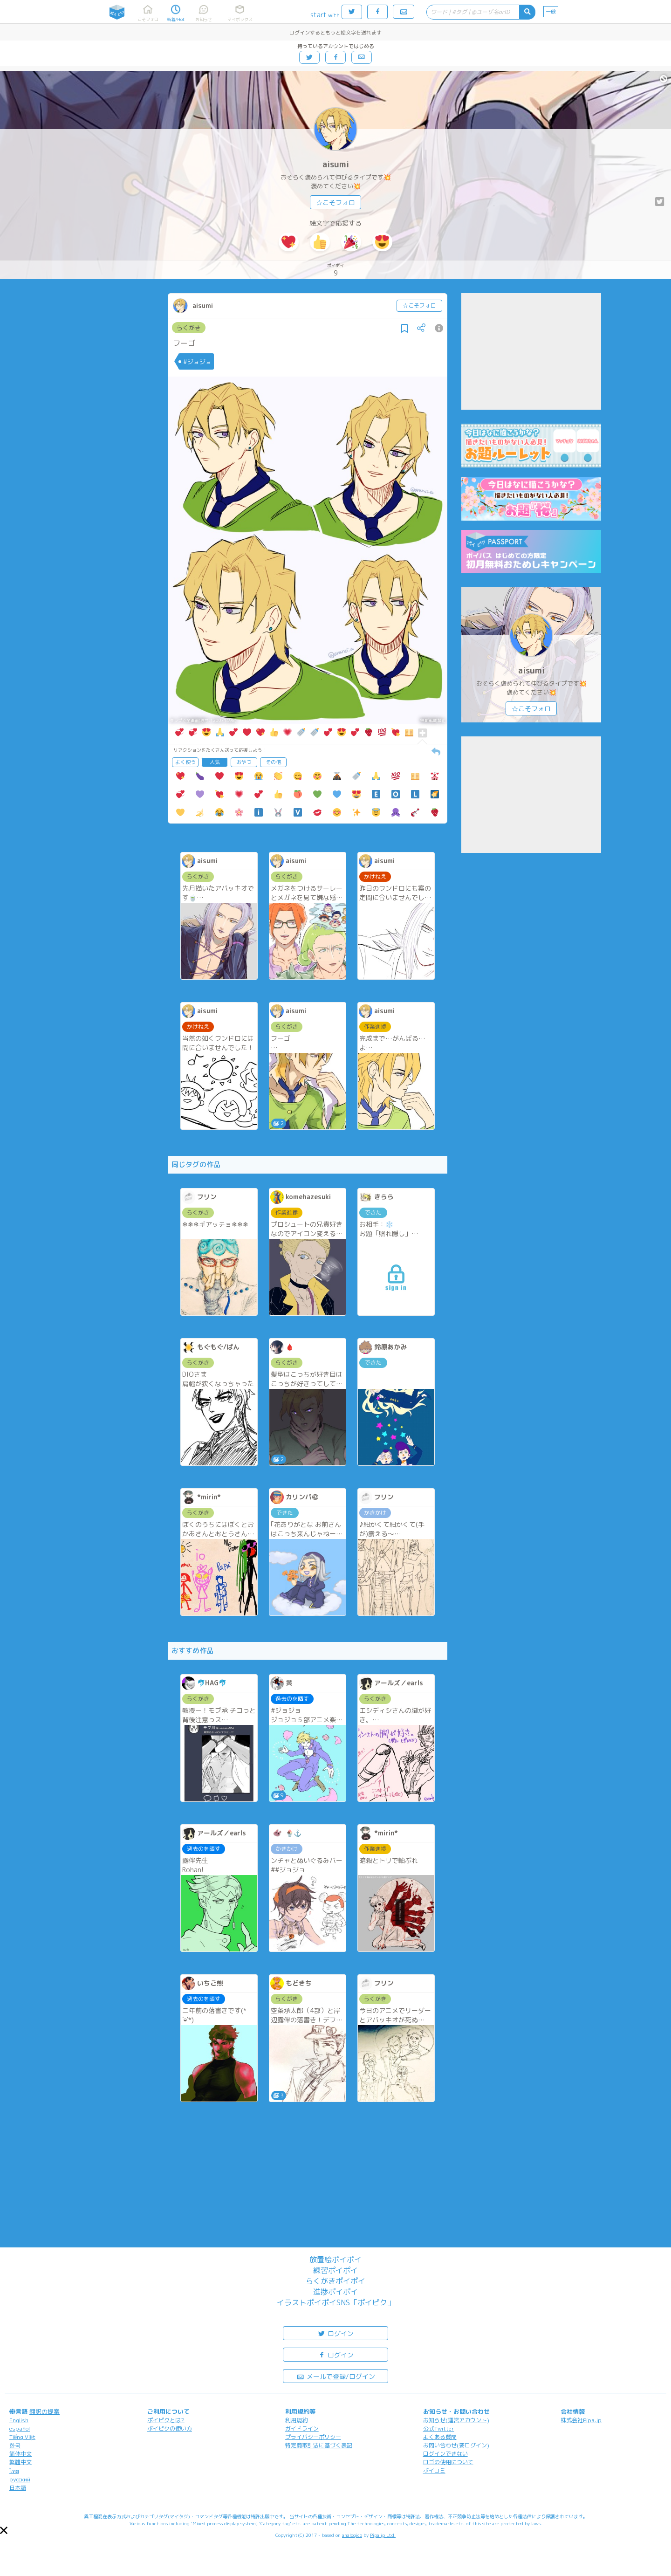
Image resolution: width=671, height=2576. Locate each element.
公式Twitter (438, 2428)
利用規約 (296, 2420)
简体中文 (20, 2454)
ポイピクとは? (166, 2420)
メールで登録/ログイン (335, 2376)
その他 (273, 762)
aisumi (335, 164)
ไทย (14, 2471)
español (19, 2428)
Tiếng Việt (22, 2437)
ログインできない (445, 2454)
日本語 (17, 2488)
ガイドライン (302, 2428)
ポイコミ (434, 2470)
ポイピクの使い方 (169, 2428)
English (18, 2420)
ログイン (335, 2333)
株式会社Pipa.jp (581, 2420)
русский (19, 2479)
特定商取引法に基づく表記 (318, 2445)
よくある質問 (440, 2437)
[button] (3, 2530)
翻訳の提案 (44, 2411)
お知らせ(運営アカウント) (456, 2420)
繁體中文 (20, 2462)
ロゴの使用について (448, 2462)
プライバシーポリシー (313, 2437)
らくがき (189, 327)
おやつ (244, 762)
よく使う (185, 762)
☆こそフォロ (335, 202)
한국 (15, 2445)
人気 (215, 762)
